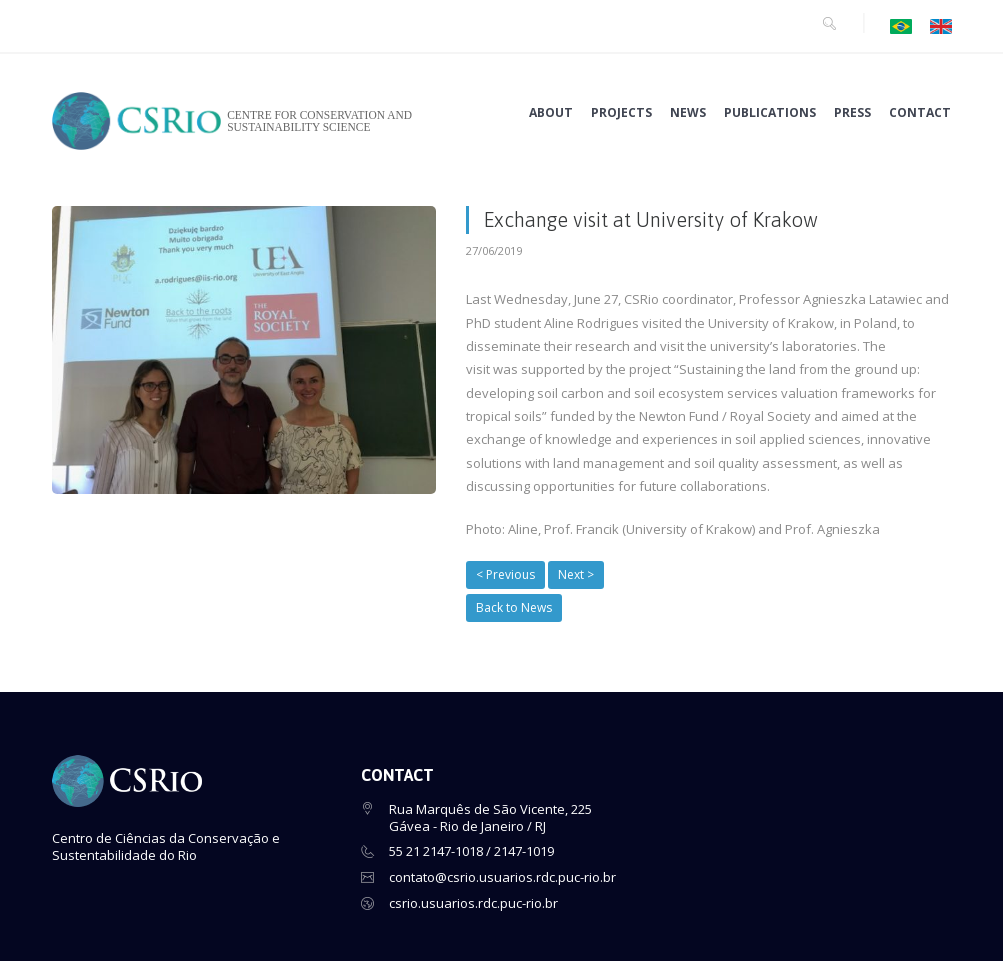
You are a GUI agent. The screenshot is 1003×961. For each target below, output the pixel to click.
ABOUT (551, 113)
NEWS (688, 113)
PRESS (852, 113)
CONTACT (920, 113)
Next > (576, 574)
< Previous (505, 574)
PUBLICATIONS (770, 113)
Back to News (514, 607)
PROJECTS (621, 113)
